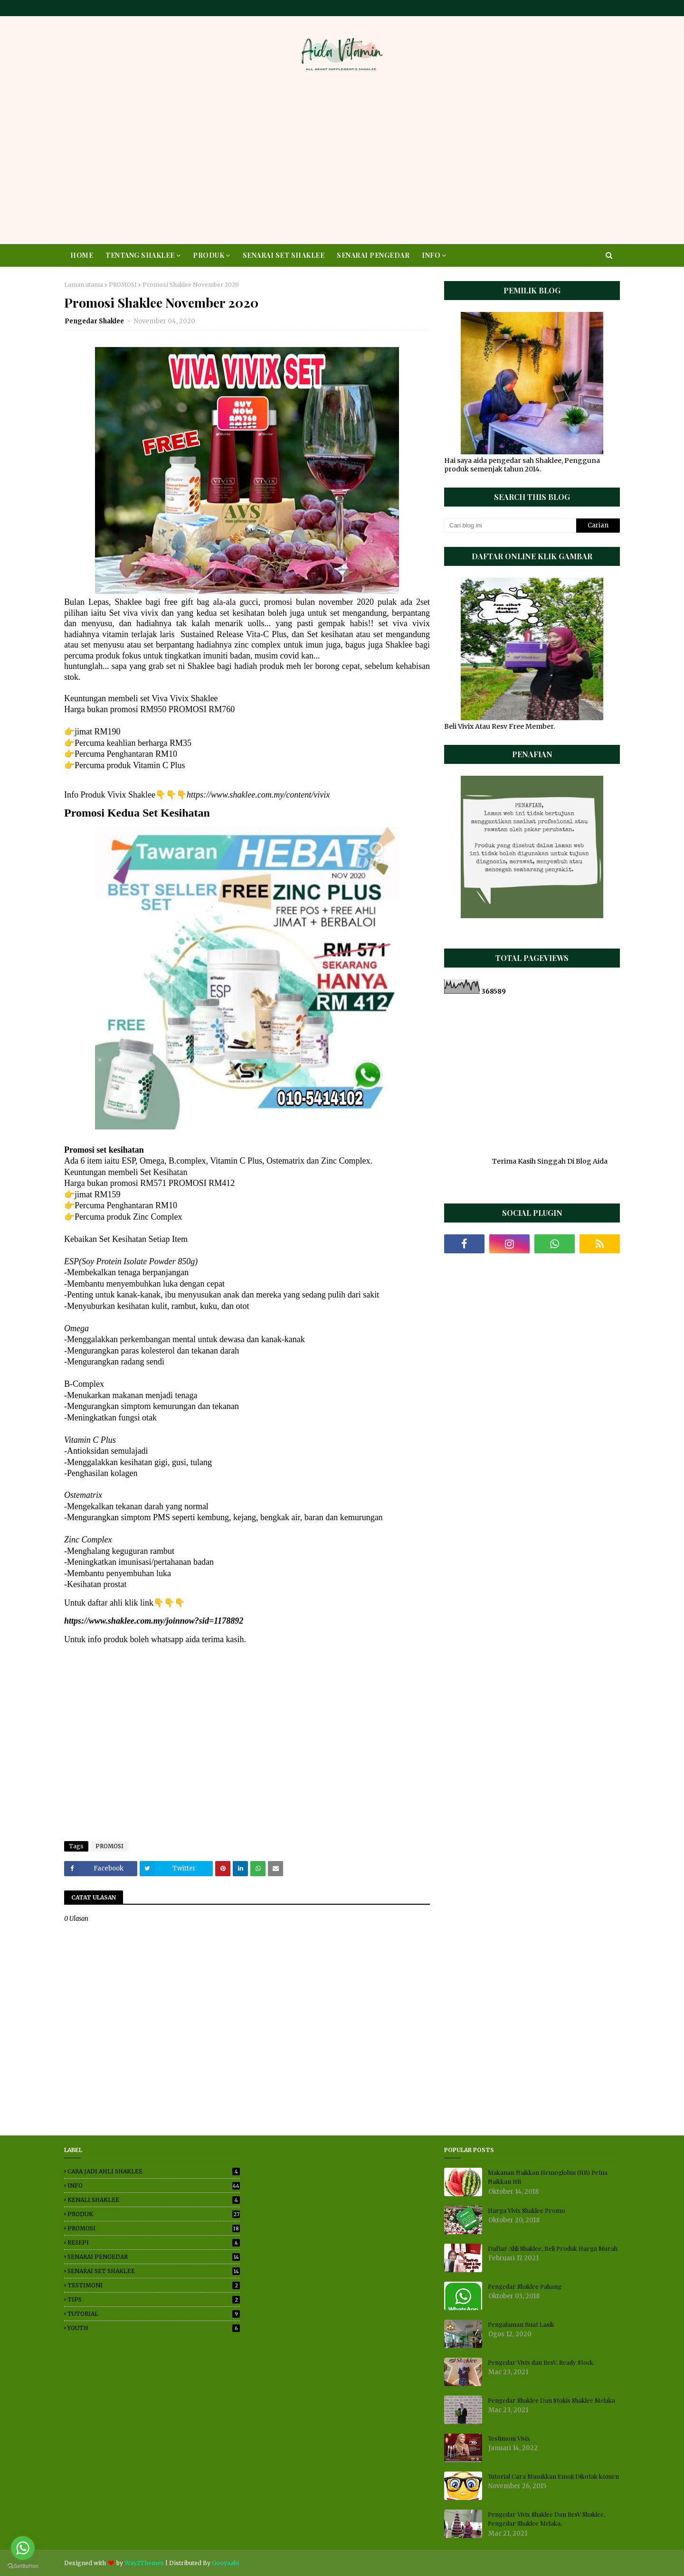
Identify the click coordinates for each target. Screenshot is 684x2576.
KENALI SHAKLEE (153, 2199)
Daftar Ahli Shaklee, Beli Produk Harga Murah (553, 2248)
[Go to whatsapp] (23, 2548)
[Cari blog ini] (510, 525)
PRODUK (153, 2214)
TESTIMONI (153, 2285)
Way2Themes (144, 2563)
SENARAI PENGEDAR (153, 2256)
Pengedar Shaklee (95, 321)
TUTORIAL (153, 2313)
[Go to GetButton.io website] (23, 2566)
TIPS (153, 2299)
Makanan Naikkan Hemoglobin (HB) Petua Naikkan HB (548, 2177)
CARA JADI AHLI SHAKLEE (153, 2171)
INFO (153, 2185)
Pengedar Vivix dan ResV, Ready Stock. (541, 2362)
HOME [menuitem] (81, 255)
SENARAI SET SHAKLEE (153, 2271)
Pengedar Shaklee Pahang (524, 2286)
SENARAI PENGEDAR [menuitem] (373, 255)
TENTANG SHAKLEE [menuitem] (140, 255)
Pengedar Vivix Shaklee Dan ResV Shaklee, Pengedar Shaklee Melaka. (546, 2519)
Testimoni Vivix (509, 2438)
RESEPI (153, 2242)
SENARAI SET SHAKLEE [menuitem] (284, 255)
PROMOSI (123, 284)
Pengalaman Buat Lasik (521, 2324)
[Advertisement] (342, 160)
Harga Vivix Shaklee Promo (526, 2210)
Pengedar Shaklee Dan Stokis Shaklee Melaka (551, 2400)
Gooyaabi (225, 2563)
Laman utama (83, 284)
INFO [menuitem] (431, 255)
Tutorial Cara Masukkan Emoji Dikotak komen (553, 2476)
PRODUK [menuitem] (208, 255)
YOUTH (153, 2328)
